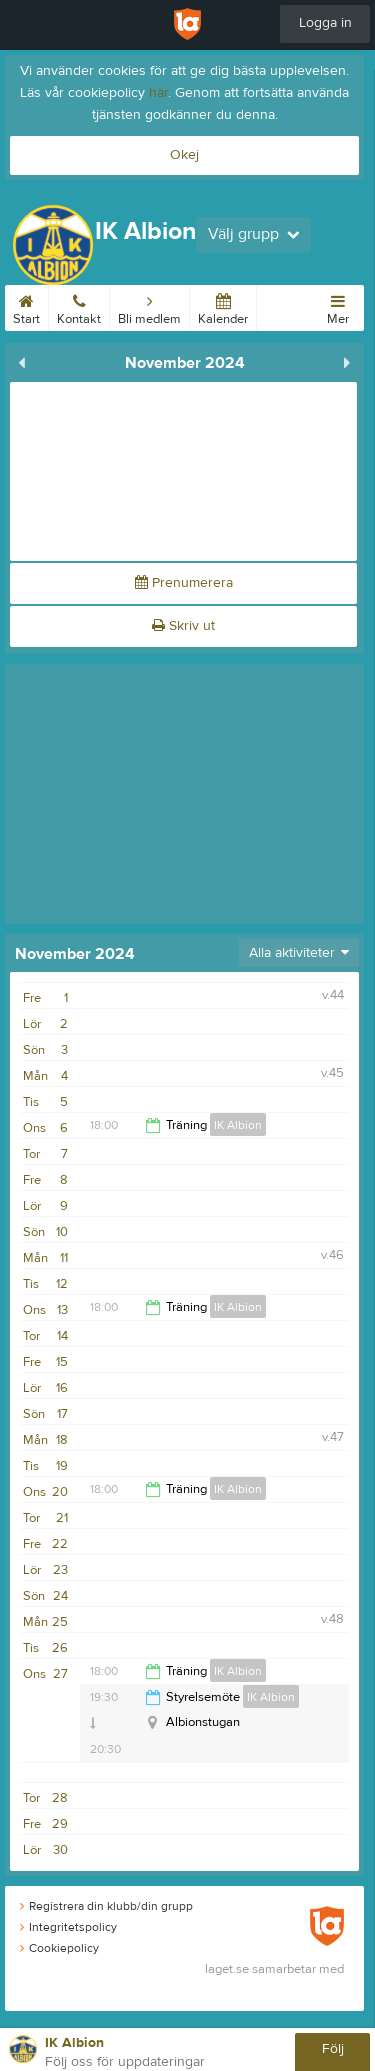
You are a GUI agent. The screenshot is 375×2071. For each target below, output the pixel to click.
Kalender (223, 306)
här (158, 93)
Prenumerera (184, 583)
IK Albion (238, 1125)
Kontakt (79, 306)
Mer (338, 306)
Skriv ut (183, 626)
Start (26, 306)
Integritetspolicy (68, 1927)
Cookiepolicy (59, 1948)
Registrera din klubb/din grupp (106, 1906)
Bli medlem (149, 306)
